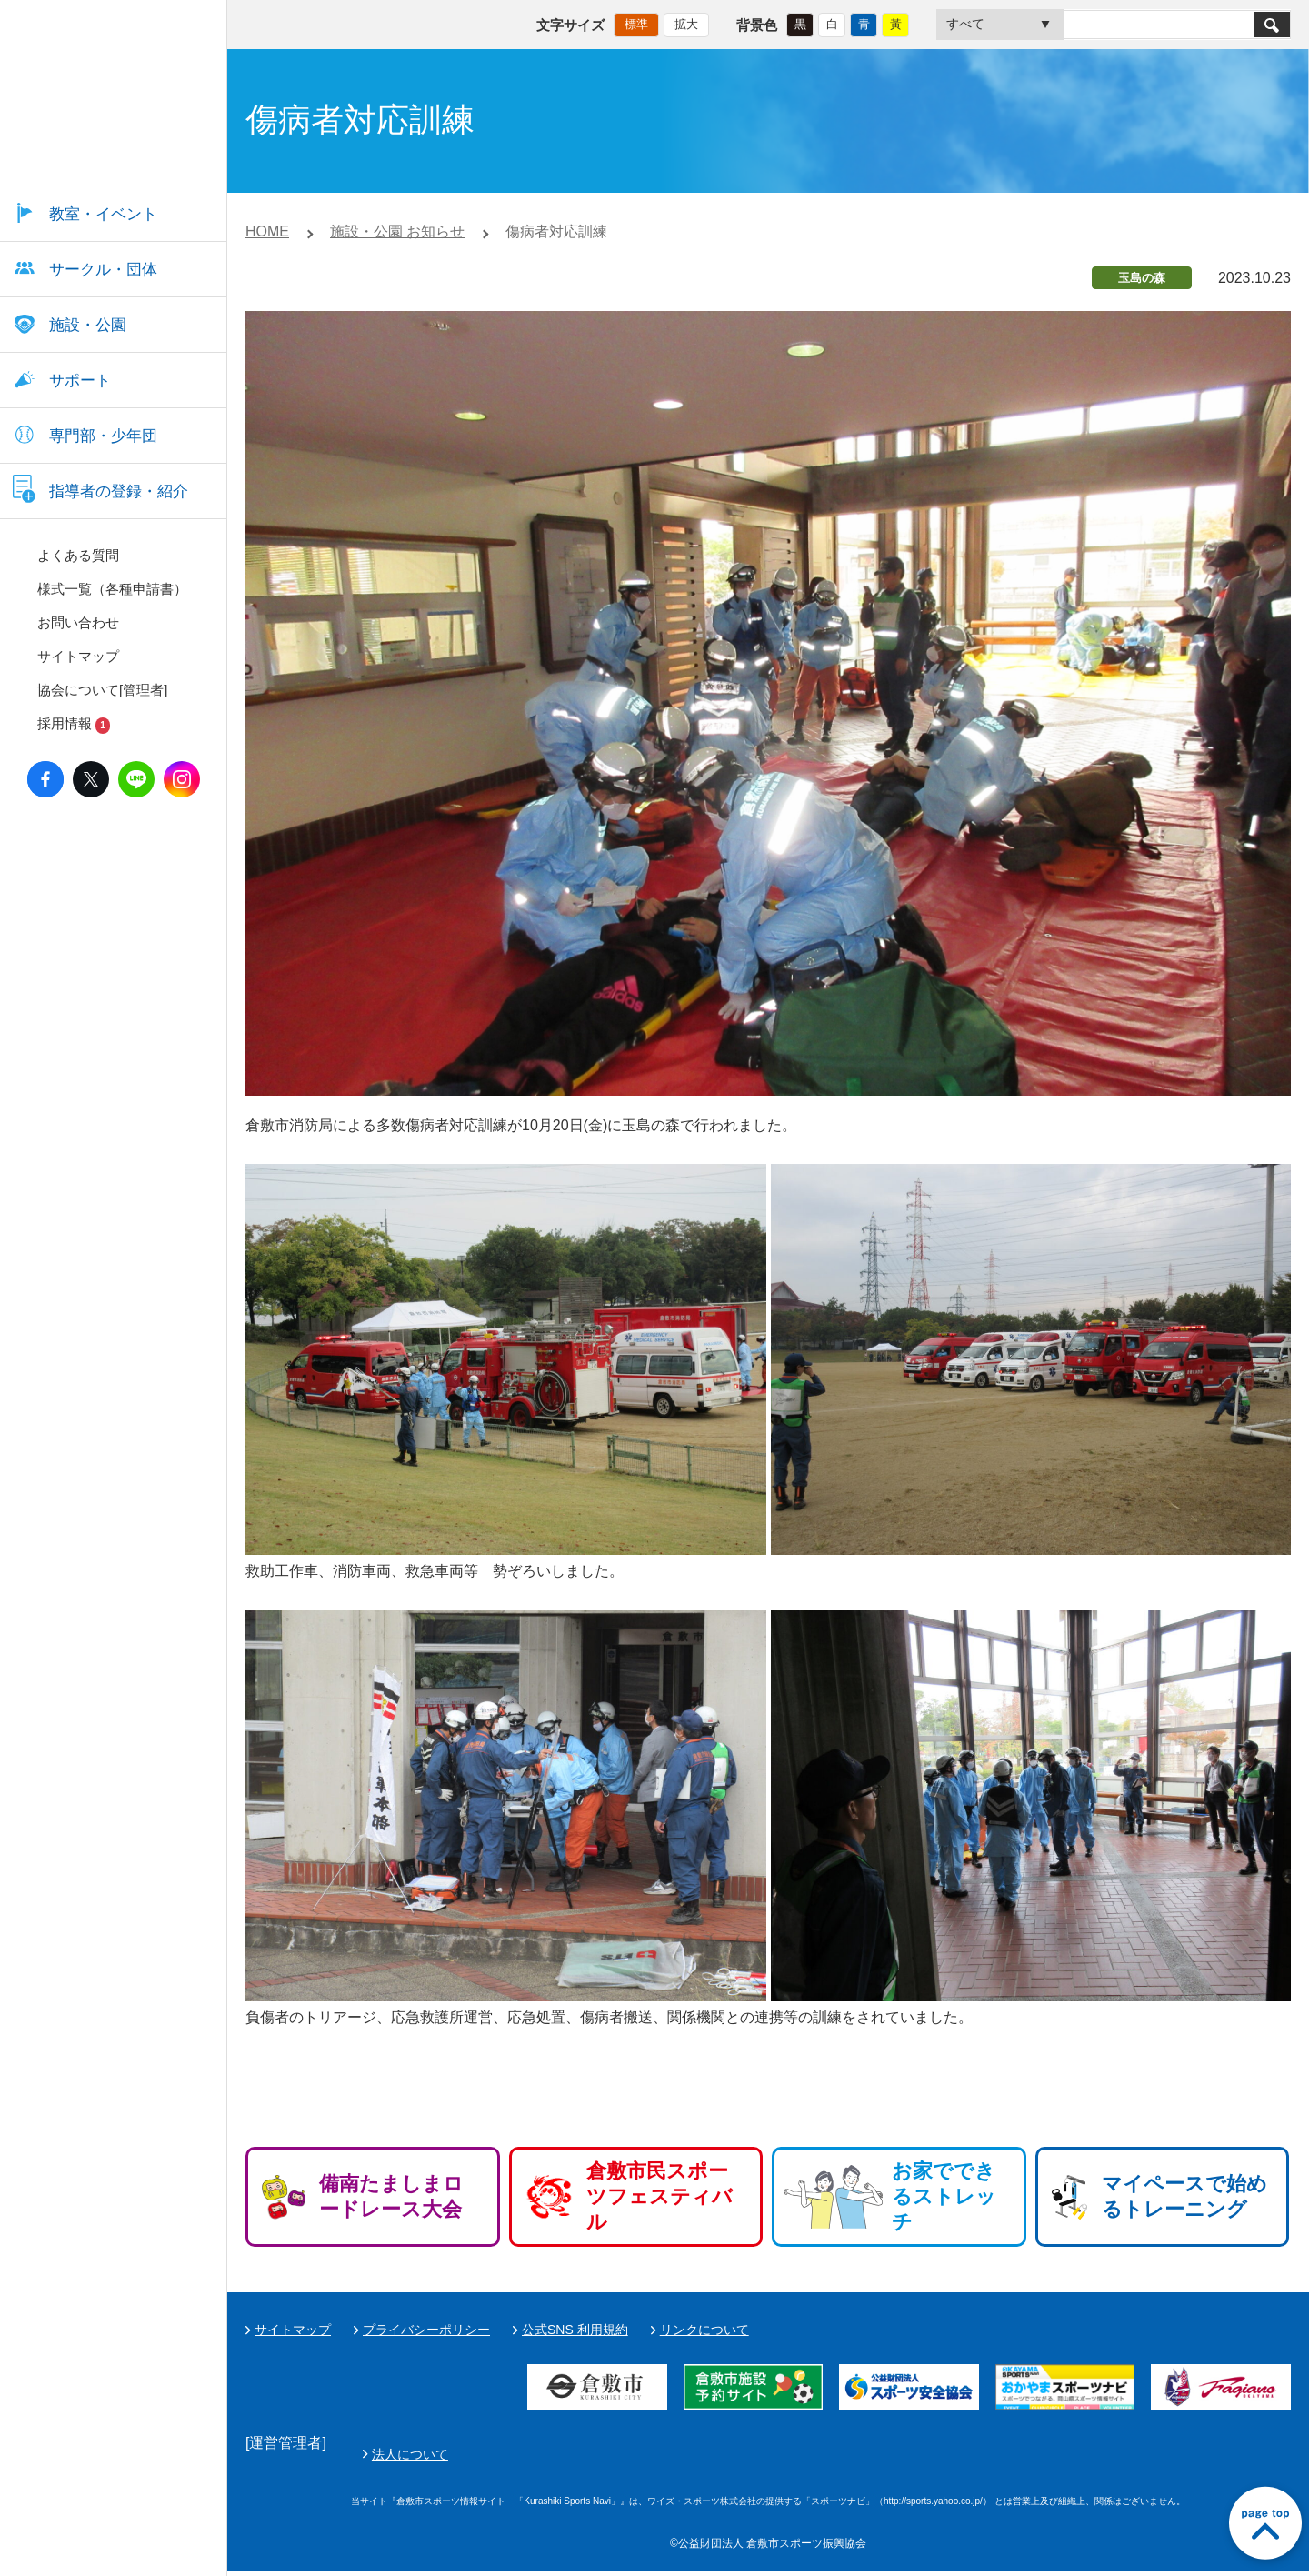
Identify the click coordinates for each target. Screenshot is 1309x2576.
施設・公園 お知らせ (397, 231)
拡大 (686, 23)
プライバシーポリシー (426, 2329)
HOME (267, 231)
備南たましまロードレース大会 (391, 2196)
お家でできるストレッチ (944, 2196)
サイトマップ (293, 2329)
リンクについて (704, 2329)
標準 (636, 23)
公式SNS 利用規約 (575, 2329)
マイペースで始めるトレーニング (1184, 2196)
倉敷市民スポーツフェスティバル (659, 2196)
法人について (839, 2457)
